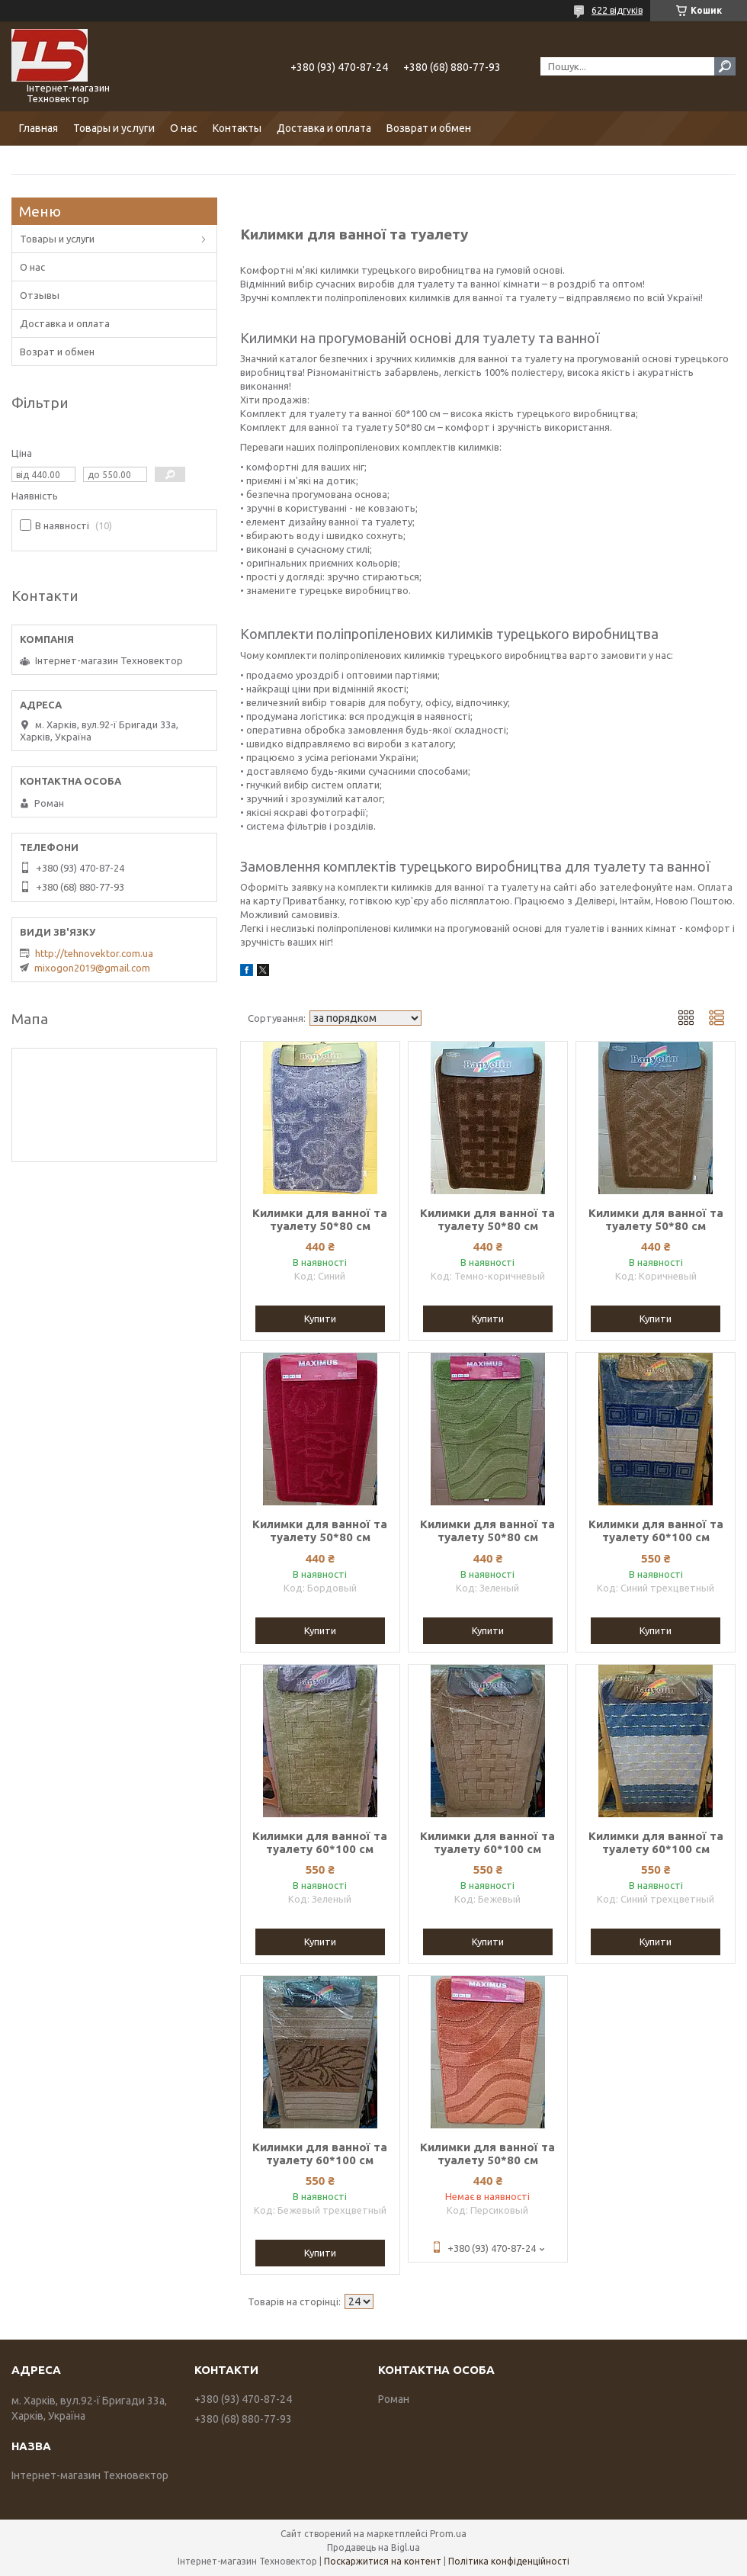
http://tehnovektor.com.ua (94, 953)
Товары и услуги (114, 128)
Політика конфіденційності (508, 2561)
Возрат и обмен (57, 351)
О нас (183, 128)
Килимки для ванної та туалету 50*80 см (319, 1219)
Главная (38, 128)
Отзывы (39, 295)
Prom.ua (448, 2534)
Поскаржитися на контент (382, 2561)
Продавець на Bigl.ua (373, 2547)
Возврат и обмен (428, 128)
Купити (320, 1318)
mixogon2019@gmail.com (92, 967)
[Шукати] (725, 66)
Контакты (237, 128)
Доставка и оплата (324, 128)
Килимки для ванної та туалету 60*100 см (655, 1530)
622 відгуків (617, 10)
